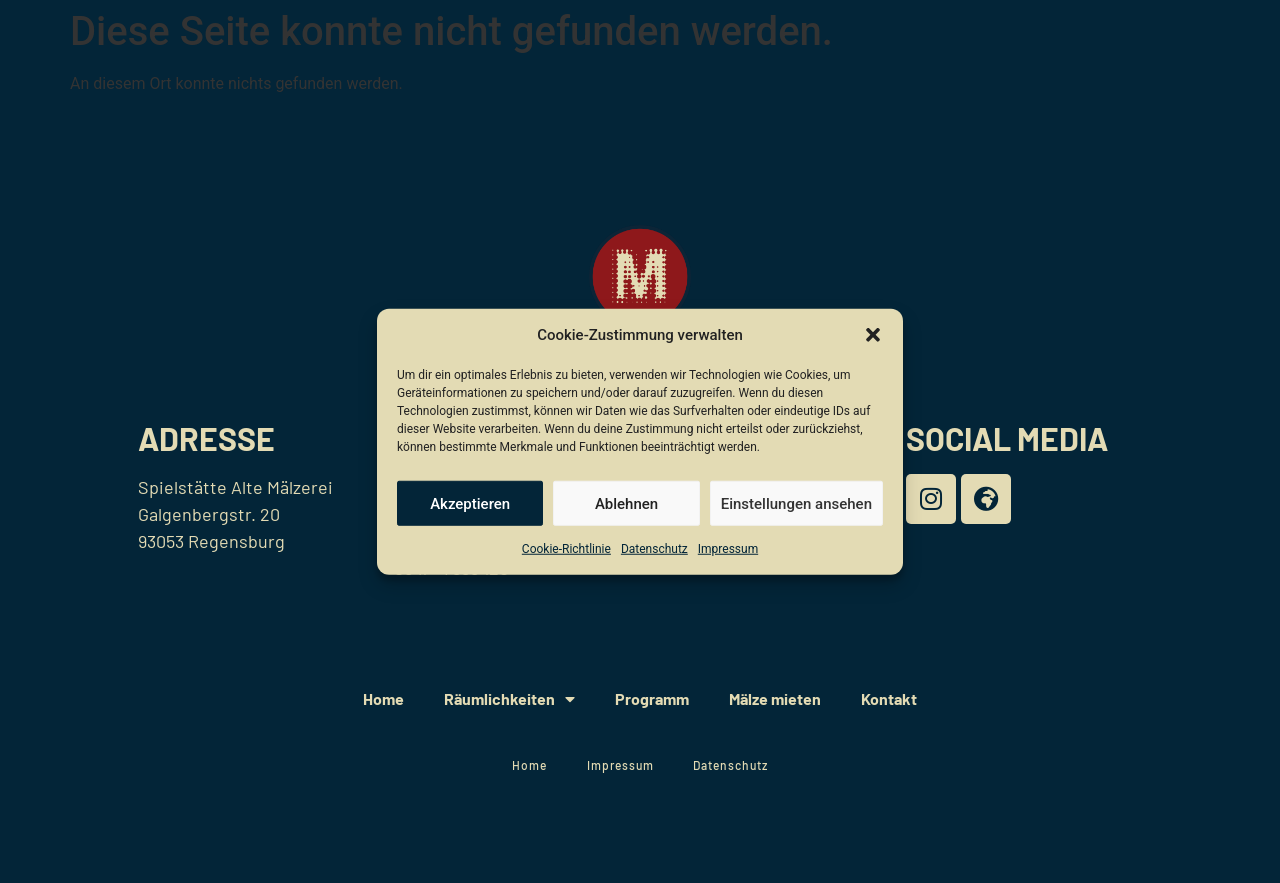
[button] (873, 335)
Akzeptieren (470, 503)
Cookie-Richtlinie (566, 549)
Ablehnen (626, 503)
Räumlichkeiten (509, 699)
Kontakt (889, 698)
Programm (652, 698)
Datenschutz (654, 549)
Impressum (728, 549)
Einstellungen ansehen (796, 503)
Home (383, 698)
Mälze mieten (775, 698)
